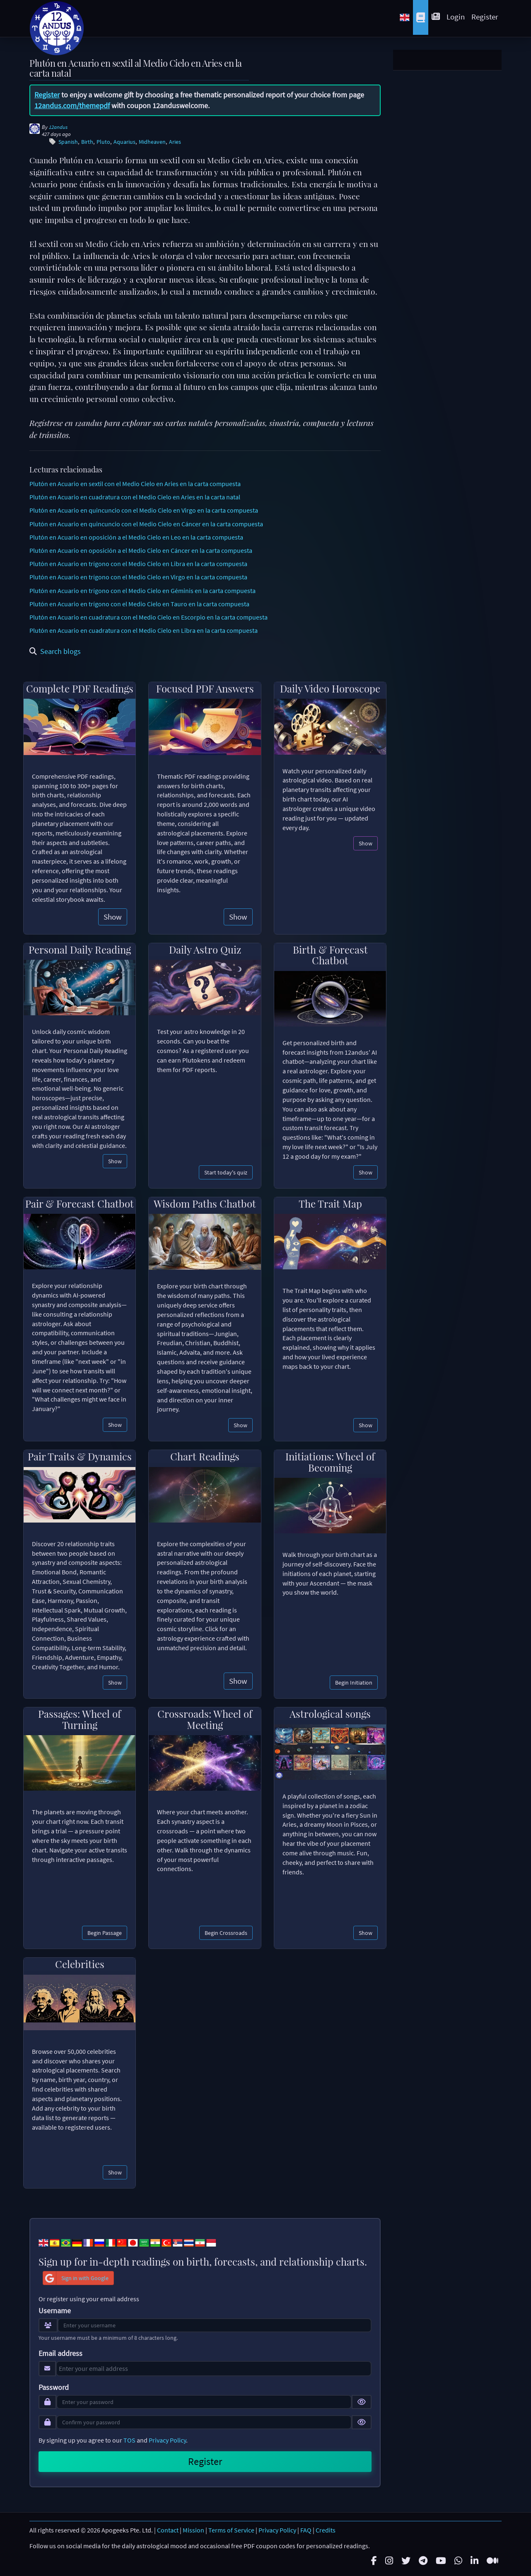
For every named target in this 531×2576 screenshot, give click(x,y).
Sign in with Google (76, 2278)
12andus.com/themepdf (72, 105)
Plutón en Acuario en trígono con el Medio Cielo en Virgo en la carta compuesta (138, 577)
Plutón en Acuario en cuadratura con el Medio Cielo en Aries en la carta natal (134, 497)
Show (113, 917)
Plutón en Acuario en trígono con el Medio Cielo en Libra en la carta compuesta (138, 563)
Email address (60, 2353)
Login (456, 17)
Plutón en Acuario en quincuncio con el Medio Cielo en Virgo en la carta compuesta (143, 510)
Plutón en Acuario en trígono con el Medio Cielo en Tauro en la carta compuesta (139, 604)
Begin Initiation (353, 1682)
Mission (193, 2530)
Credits (325, 2530)
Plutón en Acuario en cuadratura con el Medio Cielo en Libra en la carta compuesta (143, 630)
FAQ (305, 2530)
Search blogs (55, 651)
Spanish (68, 141)
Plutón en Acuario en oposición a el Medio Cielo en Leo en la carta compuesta (136, 537)
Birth (87, 141)
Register (484, 17)
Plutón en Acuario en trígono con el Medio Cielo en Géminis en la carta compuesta (142, 590)
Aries (175, 141)
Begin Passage (104, 1933)
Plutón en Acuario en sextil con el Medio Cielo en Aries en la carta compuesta (135, 483)
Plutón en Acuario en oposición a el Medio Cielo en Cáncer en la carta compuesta (140, 550)
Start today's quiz (225, 1172)
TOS (129, 2440)
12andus (58, 127)
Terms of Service (231, 2530)
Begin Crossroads (226, 1933)
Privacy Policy (167, 2440)
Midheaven (152, 141)
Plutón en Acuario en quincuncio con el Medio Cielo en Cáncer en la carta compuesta (146, 524)
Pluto (103, 141)
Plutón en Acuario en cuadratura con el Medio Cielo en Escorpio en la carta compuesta (148, 617)
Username (55, 2310)
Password (54, 2387)
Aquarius (124, 141)
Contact (168, 2530)
